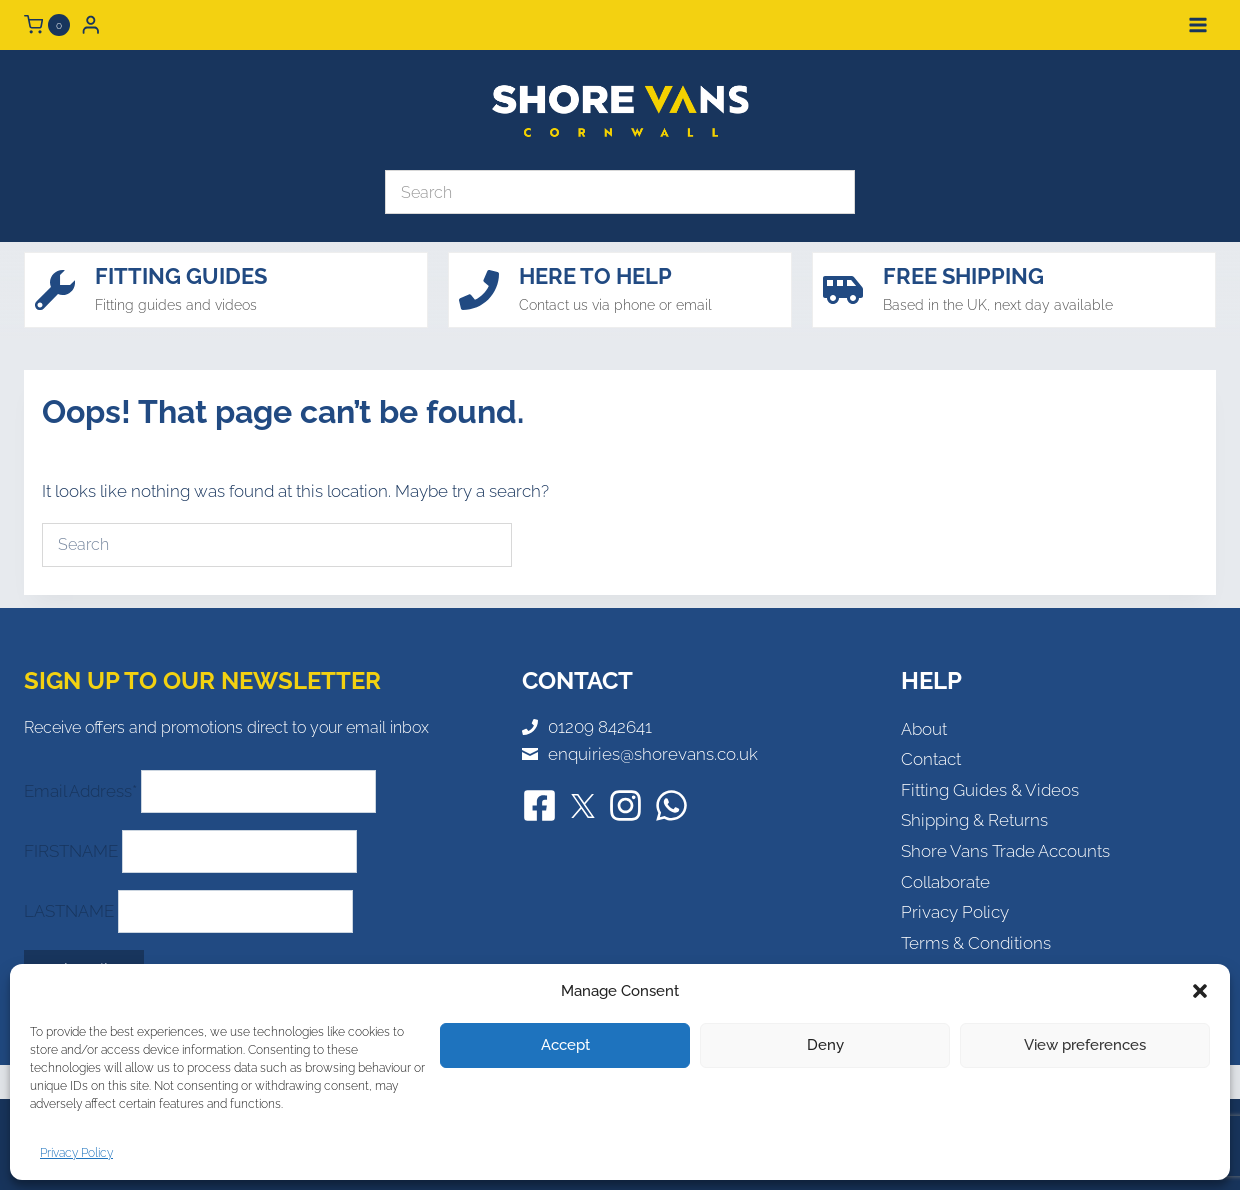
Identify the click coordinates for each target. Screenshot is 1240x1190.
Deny (825, 1045)
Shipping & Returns (974, 820)
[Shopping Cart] (47, 25)
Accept (565, 1045)
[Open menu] (1197, 24)
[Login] (91, 24)
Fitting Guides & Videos (990, 790)
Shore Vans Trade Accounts (1005, 851)
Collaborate (945, 882)
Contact (931, 759)
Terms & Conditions (976, 943)
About (924, 729)
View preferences (1085, 1045)
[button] (1200, 991)
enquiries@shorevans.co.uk (653, 754)
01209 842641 (600, 727)
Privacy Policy (76, 1153)
